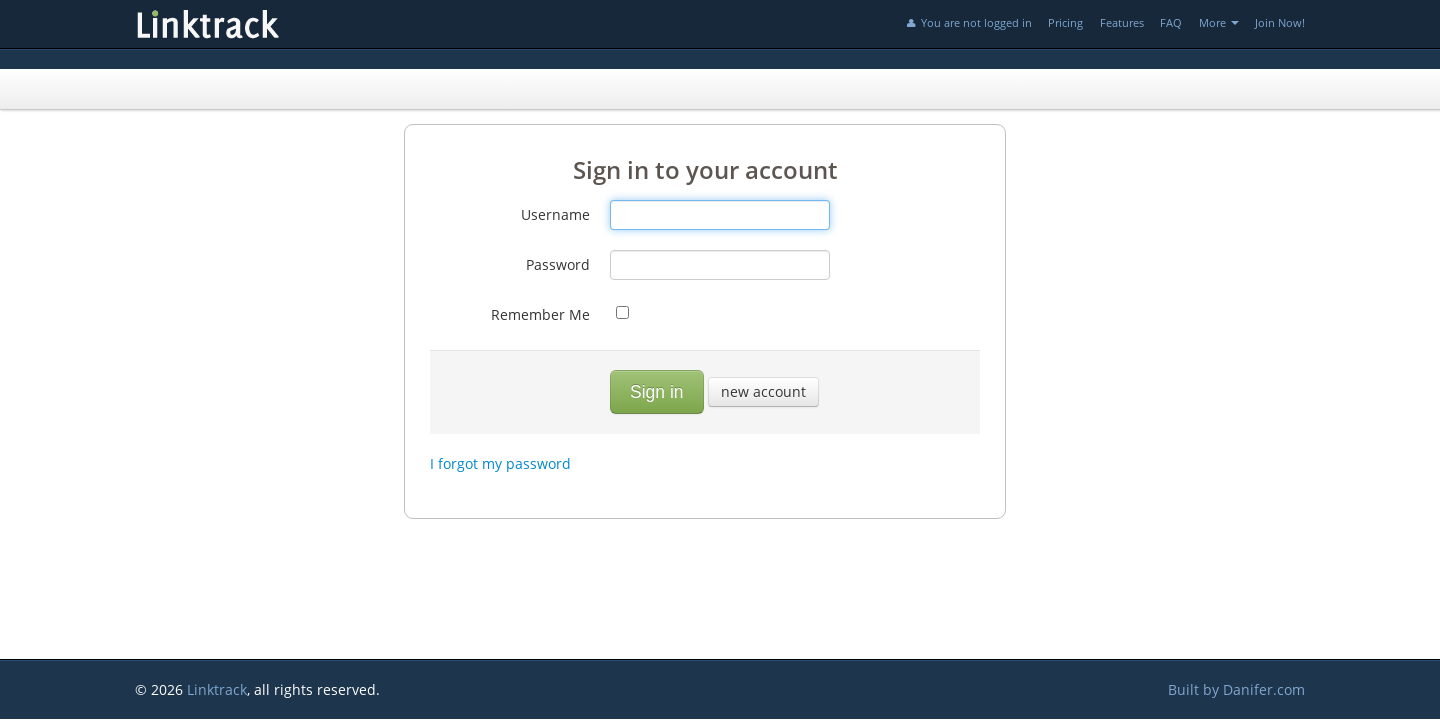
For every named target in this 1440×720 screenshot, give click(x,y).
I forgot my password (500, 463)
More (1219, 22)
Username (555, 214)
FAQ (1171, 22)
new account (763, 391)
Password (558, 264)
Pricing (1065, 22)
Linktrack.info (275, 24)
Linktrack (217, 689)
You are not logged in (968, 22)
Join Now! (1280, 22)
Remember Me (540, 314)
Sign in (657, 392)
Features (1122, 22)
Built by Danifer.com (1236, 689)
